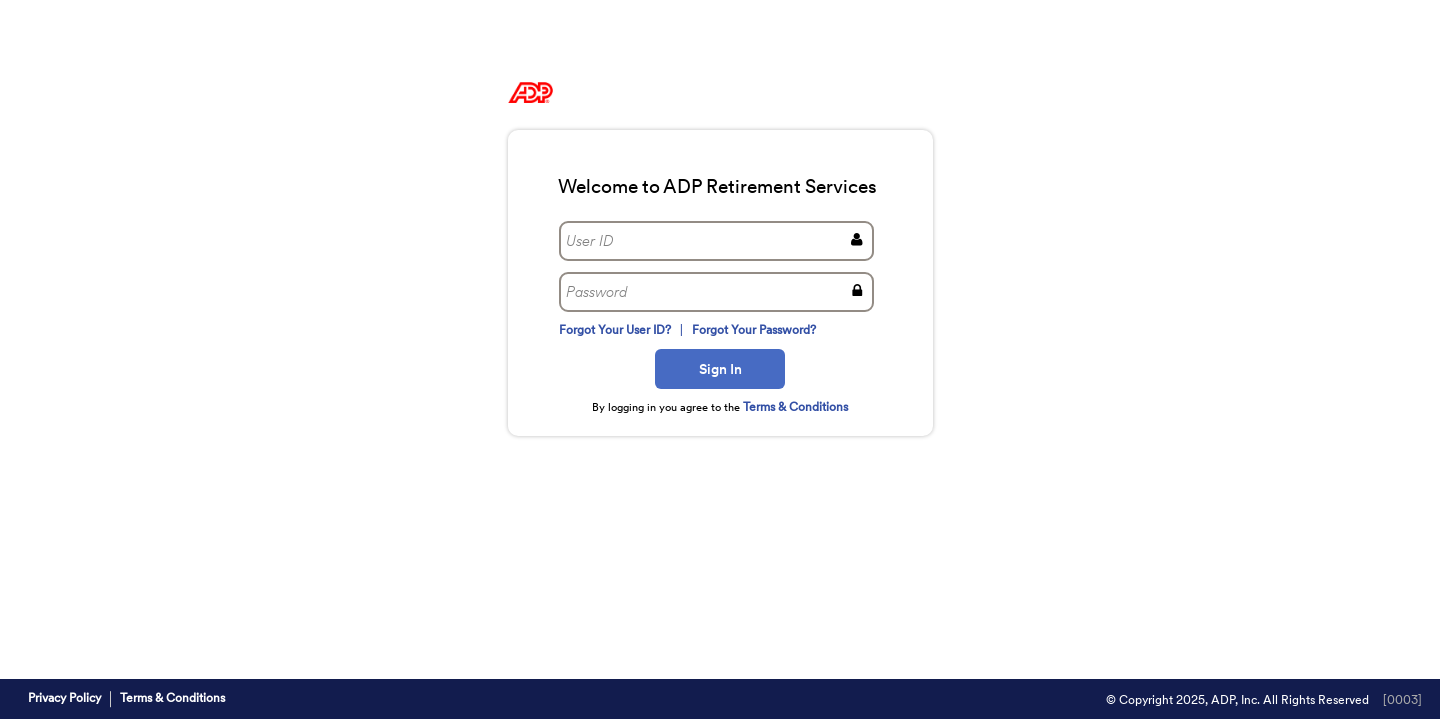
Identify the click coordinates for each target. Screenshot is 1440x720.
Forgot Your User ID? (615, 330)
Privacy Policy (64, 698)
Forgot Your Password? (752, 330)
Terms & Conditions (795, 407)
